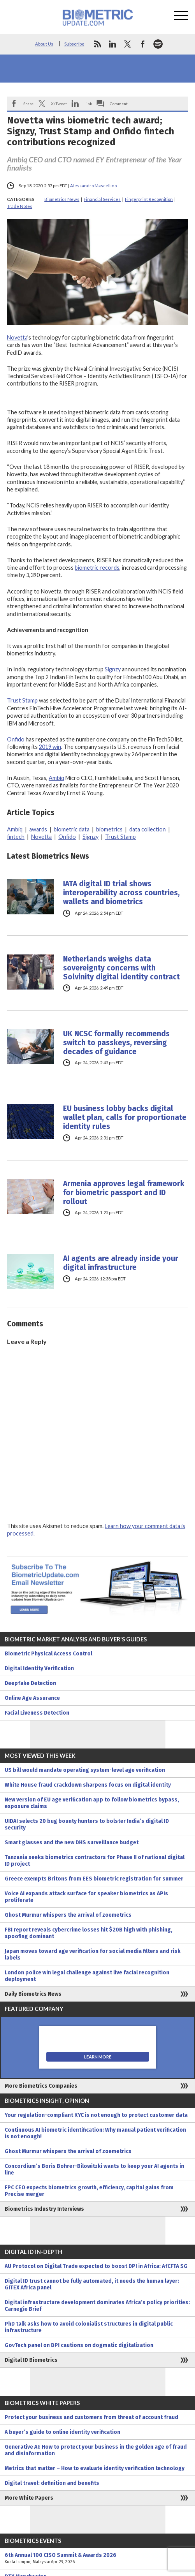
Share (28, 103)
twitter (128, 44)
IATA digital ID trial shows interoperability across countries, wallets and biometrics (121, 892)
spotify (158, 44)
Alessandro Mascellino (93, 185)
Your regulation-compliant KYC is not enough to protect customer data (96, 2115)
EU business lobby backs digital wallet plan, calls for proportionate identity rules (124, 1117)
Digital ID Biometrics (31, 2360)
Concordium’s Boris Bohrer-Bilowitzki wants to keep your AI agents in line (94, 2169)
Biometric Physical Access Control (48, 1653)
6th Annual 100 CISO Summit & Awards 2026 (97, 2558)
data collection (147, 829)
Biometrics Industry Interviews (44, 2209)
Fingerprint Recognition (149, 199)
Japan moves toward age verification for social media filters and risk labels (93, 1954)
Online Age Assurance (32, 1698)
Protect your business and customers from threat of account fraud (91, 2417)
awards (38, 829)
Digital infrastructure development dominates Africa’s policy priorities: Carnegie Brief (97, 2305)
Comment (119, 103)
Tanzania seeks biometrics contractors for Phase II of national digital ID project (94, 1860)
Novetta (17, 337)
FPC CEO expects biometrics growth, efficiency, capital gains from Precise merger (89, 2190)
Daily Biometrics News (33, 1994)
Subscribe (74, 43)
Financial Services (102, 199)
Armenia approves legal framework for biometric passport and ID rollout (123, 1192)
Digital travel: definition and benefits (52, 2483)
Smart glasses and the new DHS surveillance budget (72, 1842)
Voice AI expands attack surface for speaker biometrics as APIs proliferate (86, 1896)
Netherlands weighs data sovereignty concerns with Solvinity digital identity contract (121, 967)
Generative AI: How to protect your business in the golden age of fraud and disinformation (96, 2450)
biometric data (72, 829)
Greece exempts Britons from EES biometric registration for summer (94, 1878)
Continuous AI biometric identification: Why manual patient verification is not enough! (95, 2133)
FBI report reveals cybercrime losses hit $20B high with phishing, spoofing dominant (88, 1933)
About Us (44, 43)
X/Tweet (59, 103)
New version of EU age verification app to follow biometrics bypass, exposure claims (92, 1803)
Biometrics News (61, 199)
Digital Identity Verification (39, 1668)
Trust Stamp (22, 700)
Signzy (113, 669)
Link (88, 103)
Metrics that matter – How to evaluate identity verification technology (94, 2468)
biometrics (109, 829)
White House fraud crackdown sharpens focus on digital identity (88, 1785)
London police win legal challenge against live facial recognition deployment (87, 1976)
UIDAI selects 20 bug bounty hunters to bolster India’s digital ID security (87, 1824)
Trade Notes (19, 206)
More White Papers (29, 2498)
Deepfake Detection (30, 1683)
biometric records (97, 567)
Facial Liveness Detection (37, 1713)
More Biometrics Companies (41, 2086)
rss (97, 44)
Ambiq (56, 778)
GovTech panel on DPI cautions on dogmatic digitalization (79, 2345)
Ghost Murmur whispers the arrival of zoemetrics (68, 1915)
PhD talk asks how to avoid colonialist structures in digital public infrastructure (89, 2327)
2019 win (50, 746)
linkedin (112, 44)
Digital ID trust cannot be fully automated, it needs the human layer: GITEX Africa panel (92, 2284)
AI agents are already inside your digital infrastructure (120, 1263)
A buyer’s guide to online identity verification (62, 2432)
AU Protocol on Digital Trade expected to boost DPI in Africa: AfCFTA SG (96, 2266)
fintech (16, 836)
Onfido (16, 739)
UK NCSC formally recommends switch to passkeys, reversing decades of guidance (116, 1042)
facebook (143, 44)
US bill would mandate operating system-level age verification (85, 1770)
